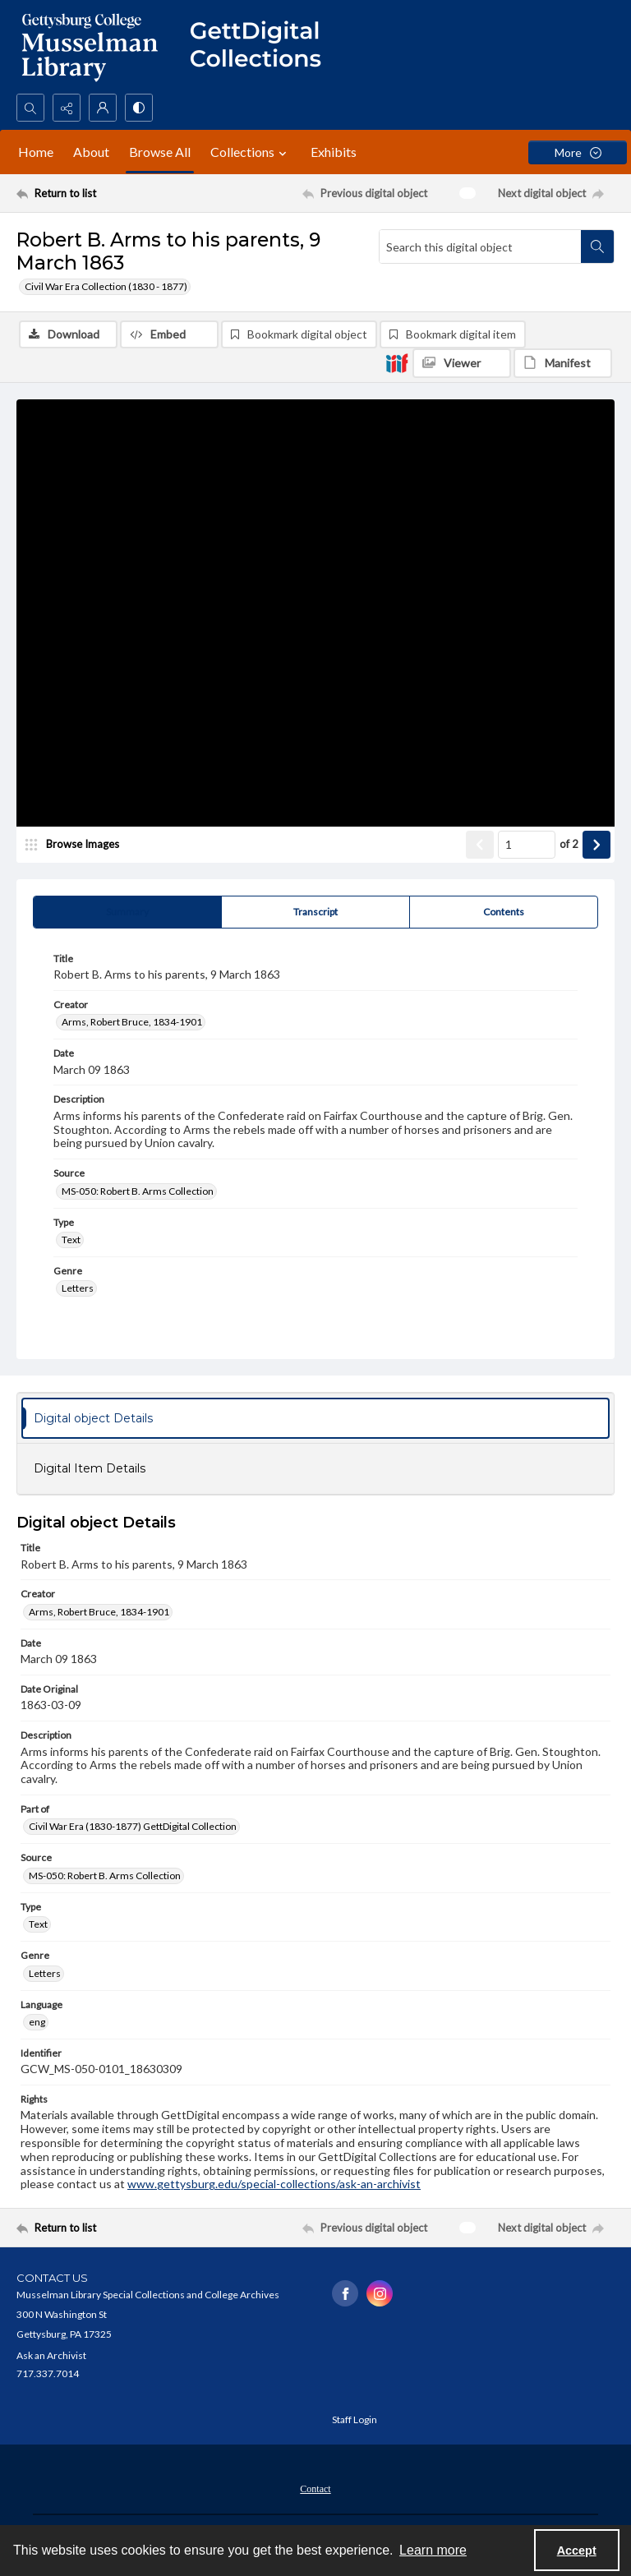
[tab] (127, 912)
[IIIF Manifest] (563, 363)
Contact (315, 2489)
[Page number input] (526, 845)
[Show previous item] (480, 845)
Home (35, 151)
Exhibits (334, 151)
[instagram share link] (379, 2293)
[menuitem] (315, 2487)
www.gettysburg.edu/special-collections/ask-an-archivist (274, 2184)
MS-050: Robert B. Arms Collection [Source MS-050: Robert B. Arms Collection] (138, 1191)
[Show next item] (596, 845)
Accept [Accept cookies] (576, 2550)
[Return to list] (94, 193)
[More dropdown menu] (577, 152)
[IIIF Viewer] (461, 363)
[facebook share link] (345, 2293)
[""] (262, 46)
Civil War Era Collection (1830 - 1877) (106, 286)
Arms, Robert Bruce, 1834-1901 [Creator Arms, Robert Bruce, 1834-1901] (132, 1022)
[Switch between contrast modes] (139, 107)
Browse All (160, 151)
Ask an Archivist (51, 2355)
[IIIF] (397, 362)
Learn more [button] (433, 2550)
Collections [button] (250, 152)
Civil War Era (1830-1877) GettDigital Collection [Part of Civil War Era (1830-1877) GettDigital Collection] (133, 1826)
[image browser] (78, 845)
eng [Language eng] (37, 2022)
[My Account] (103, 107)
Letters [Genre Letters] (78, 1288)
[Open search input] (30, 107)
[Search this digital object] (480, 246)
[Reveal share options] (66, 107)
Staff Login (354, 2419)
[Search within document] (597, 246)
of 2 (569, 843)
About (91, 151)
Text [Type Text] (71, 1239)
